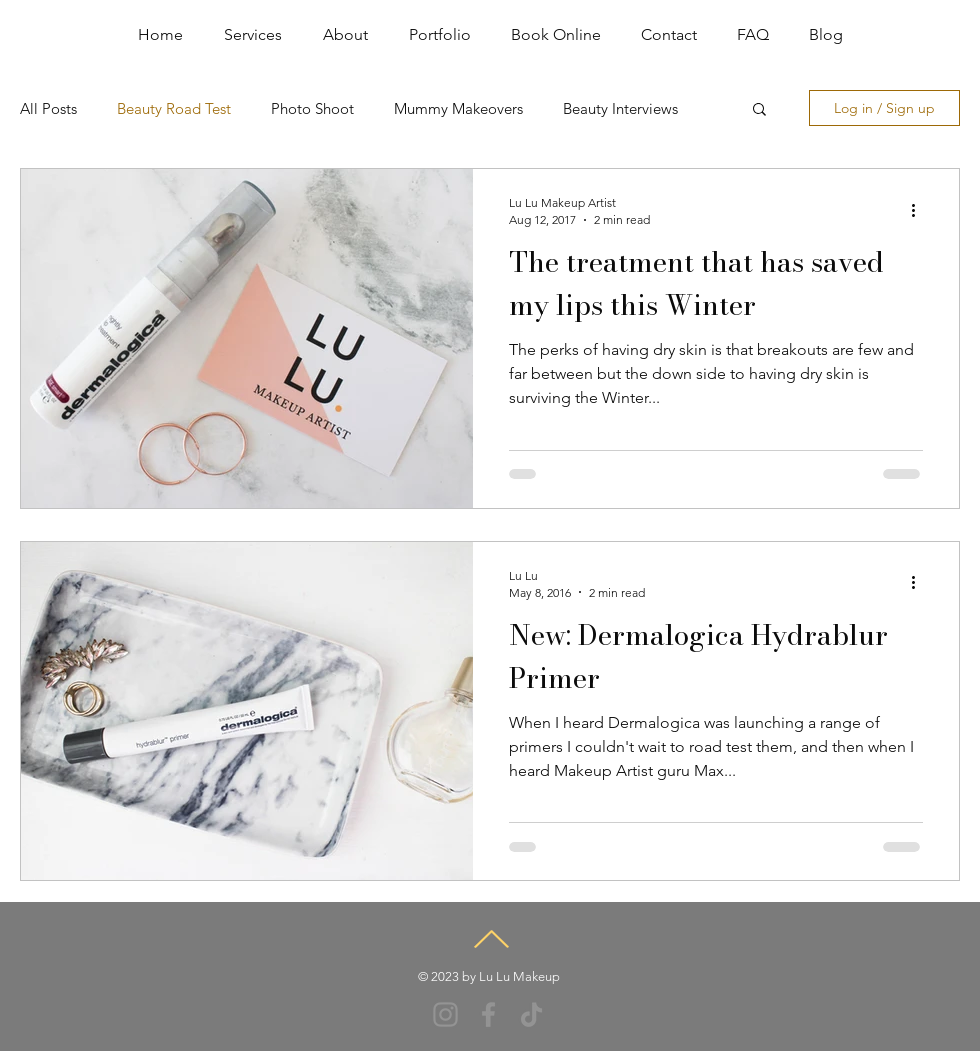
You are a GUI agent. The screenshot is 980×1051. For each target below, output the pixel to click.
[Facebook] (488, 1014)
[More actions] (920, 210)
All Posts (48, 108)
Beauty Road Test (174, 108)
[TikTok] (531, 1014)
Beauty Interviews (620, 108)
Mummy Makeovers (458, 108)
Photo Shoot (312, 108)
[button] (759, 110)
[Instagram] (445, 1014)
